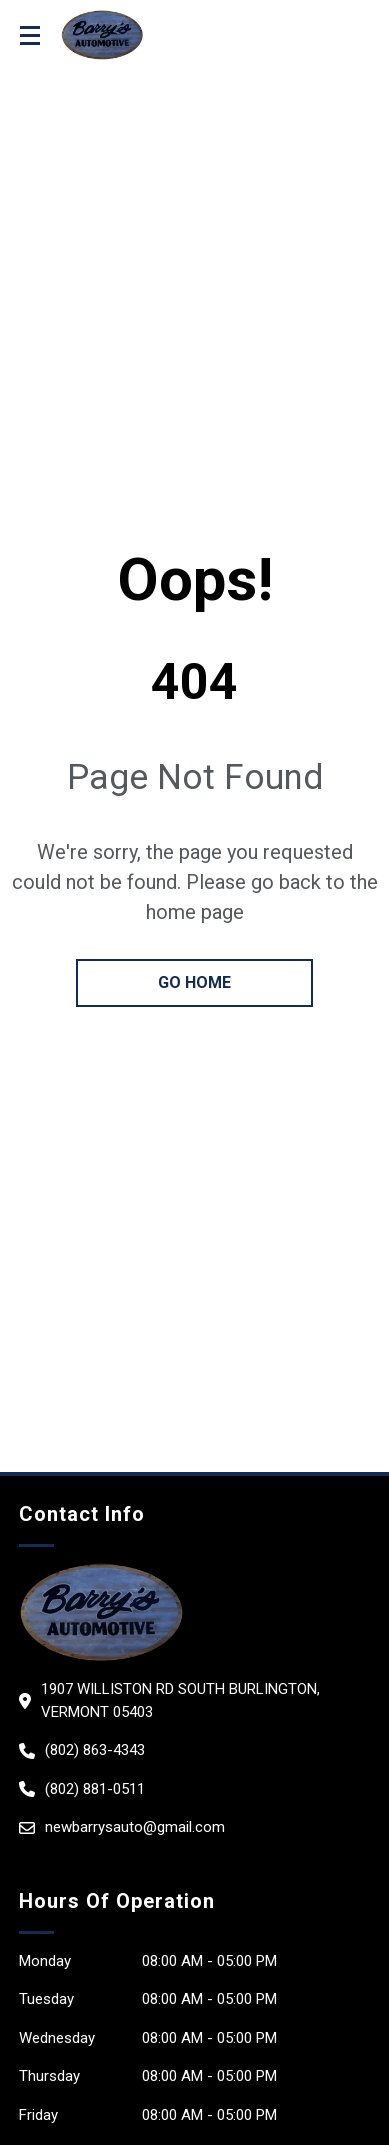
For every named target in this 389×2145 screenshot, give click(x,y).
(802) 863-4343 (95, 1750)
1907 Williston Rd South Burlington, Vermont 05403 (180, 1700)
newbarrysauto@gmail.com (135, 1827)
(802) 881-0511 (95, 1789)
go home (194, 982)
